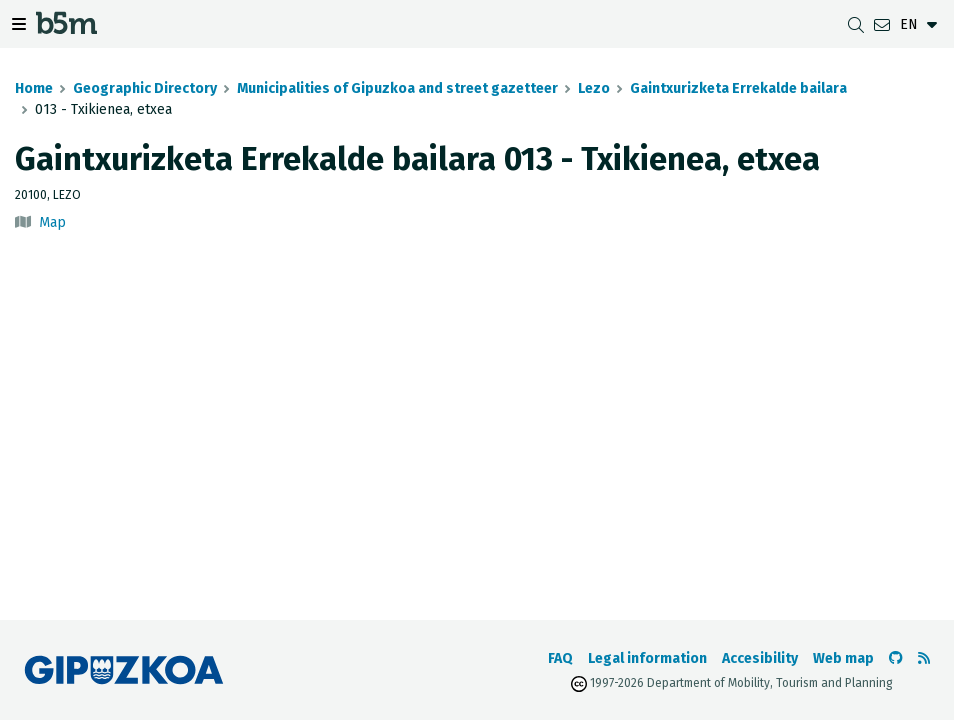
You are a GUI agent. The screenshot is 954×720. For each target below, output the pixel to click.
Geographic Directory (145, 88)
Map (52, 222)
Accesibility (760, 658)
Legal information (647, 658)
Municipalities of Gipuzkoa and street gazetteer (397, 88)
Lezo (594, 88)
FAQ (560, 658)
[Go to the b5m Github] (896, 658)
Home (34, 88)
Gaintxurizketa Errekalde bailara (738, 88)
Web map (843, 658)
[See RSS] (924, 658)
